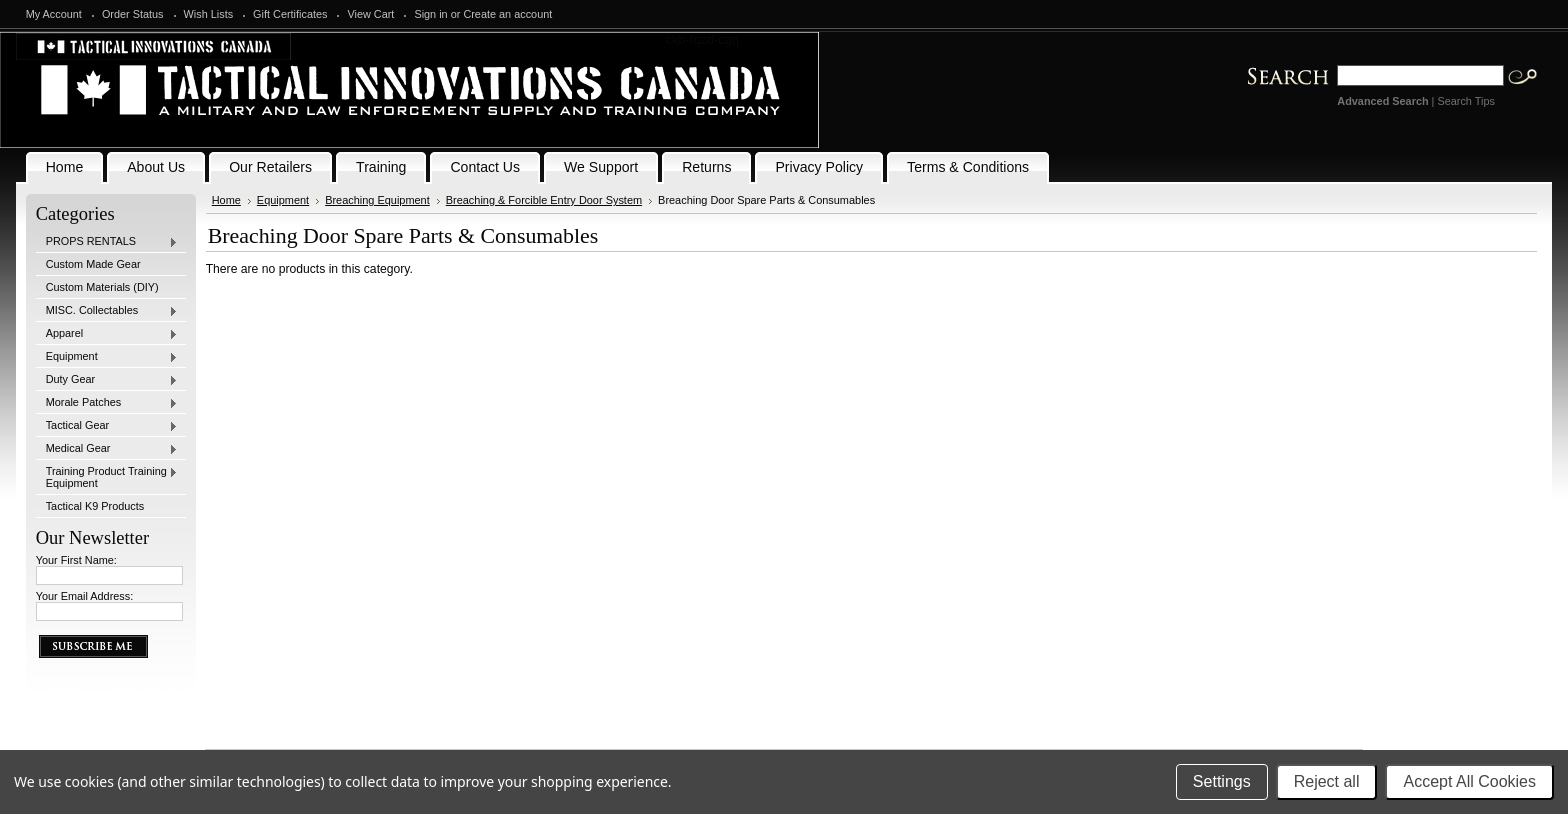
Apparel (107, 334)
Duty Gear (107, 380)
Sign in (430, 14)
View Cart (370, 14)
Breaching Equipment (377, 200)
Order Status (133, 14)
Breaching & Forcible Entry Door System (544, 200)
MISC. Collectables (107, 311)
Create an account (507, 14)
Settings (1222, 781)
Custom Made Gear (93, 264)
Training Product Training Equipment (107, 477)
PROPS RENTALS (107, 242)
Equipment (107, 357)
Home (226, 200)
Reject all (1327, 781)
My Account (54, 14)
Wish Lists (209, 14)
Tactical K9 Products (95, 506)
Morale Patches (107, 403)
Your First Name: (76, 560)
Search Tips (1465, 101)
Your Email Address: (85, 596)
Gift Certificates (290, 14)
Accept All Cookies (1469, 781)
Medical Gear (107, 449)
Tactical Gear (107, 426)
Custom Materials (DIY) (102, 287)
